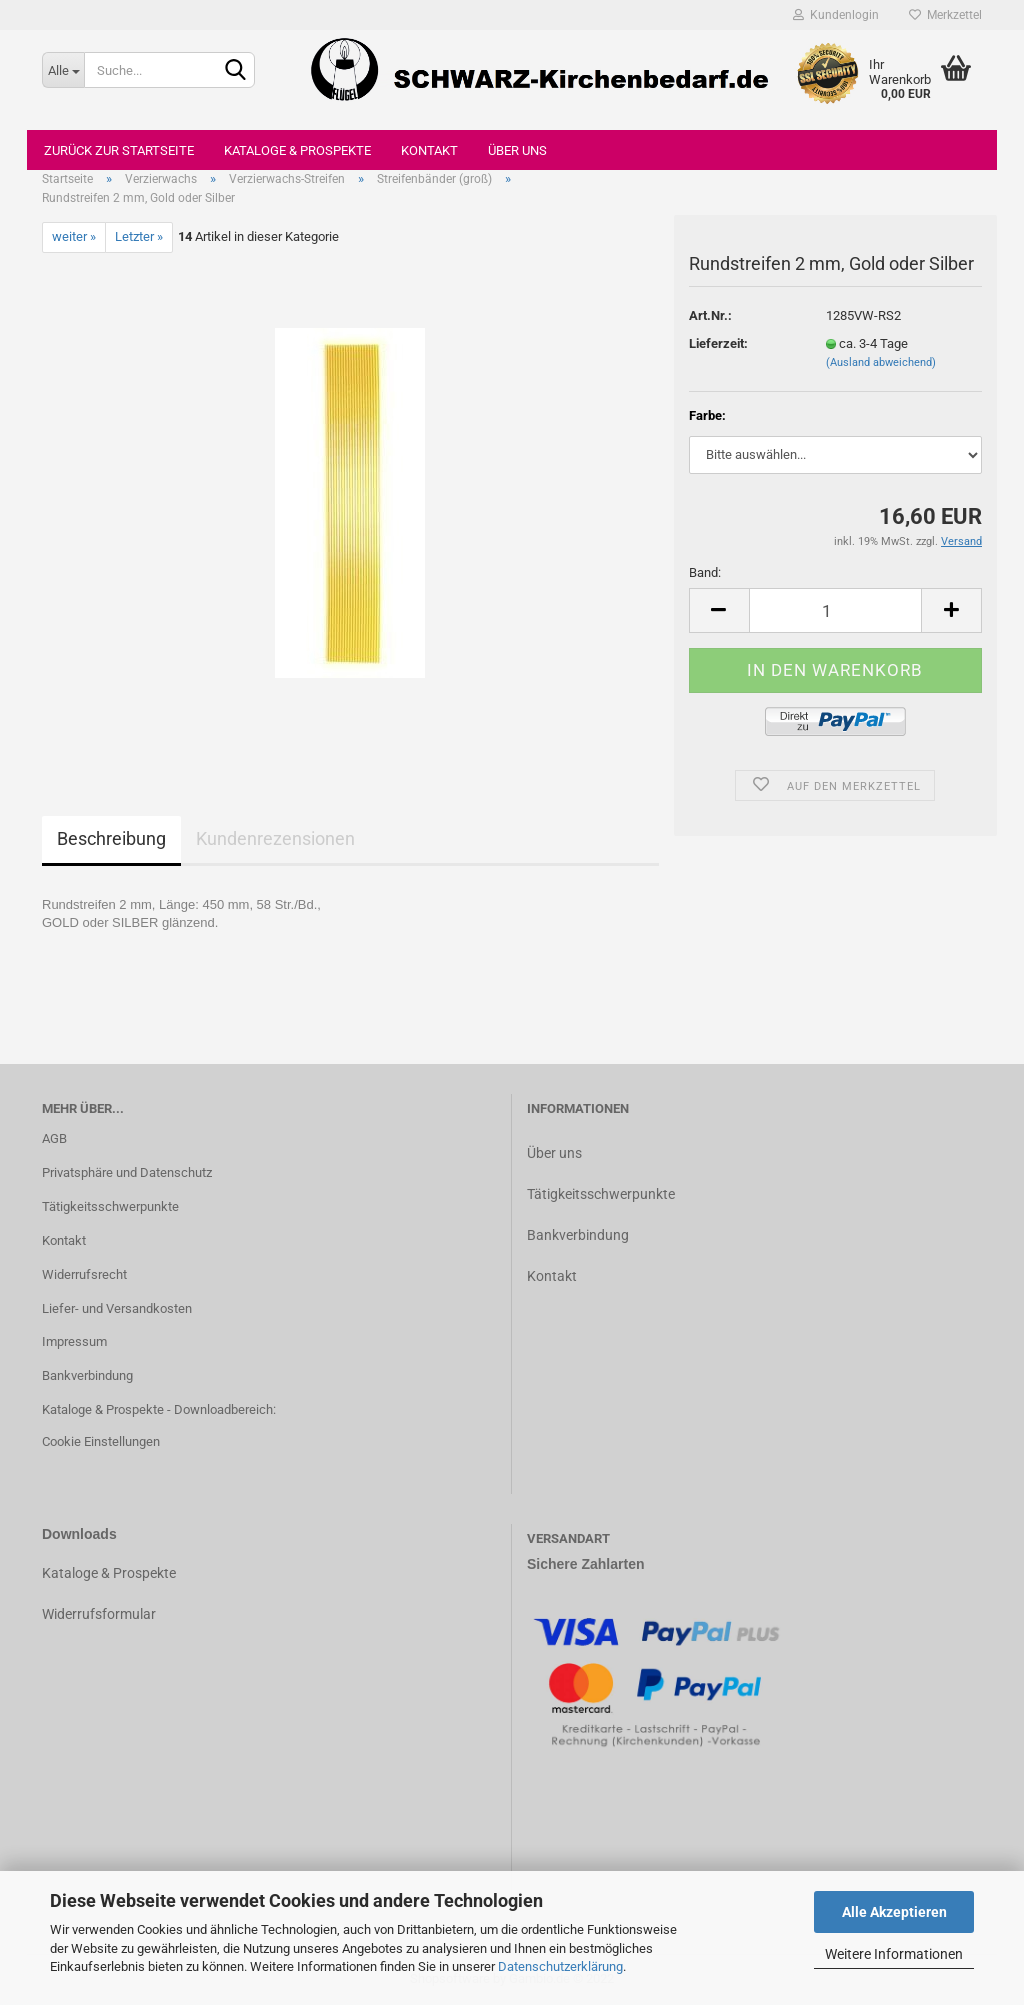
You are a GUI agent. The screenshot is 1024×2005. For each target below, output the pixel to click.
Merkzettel (945, 15)
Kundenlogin (836, 15)
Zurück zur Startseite (119, 150)
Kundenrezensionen (275, 838)
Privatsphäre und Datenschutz (127, 1172)
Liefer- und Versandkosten (117, 1308)
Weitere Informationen (894, 1954)
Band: (705, 572)
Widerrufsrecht (84, 1274)
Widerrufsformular (99, 1614)
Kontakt (429, 150)
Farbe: (707, 415)
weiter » (74, 236)
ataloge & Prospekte (113, 1573)
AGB (54, 1138)
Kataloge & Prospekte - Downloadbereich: (159, 1409)
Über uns (517, 150)
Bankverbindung (87, 1375)
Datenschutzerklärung (560, 1966)
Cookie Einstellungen (101, 1441)
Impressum (74, 1341)
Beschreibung (111, 838)
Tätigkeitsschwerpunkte (110, 1206)
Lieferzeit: (718, 343)
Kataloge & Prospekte (297, 150)
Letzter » (139, 236)
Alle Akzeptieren (894, 1912)
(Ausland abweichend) (881, 362)
